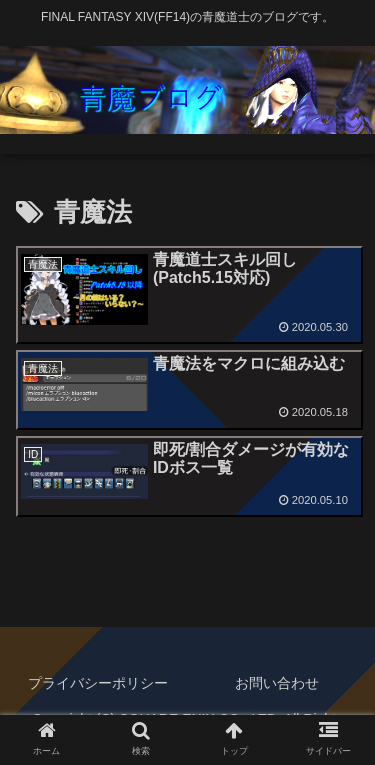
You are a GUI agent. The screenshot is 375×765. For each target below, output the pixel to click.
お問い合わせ (277, 683)
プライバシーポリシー (98, 683)
